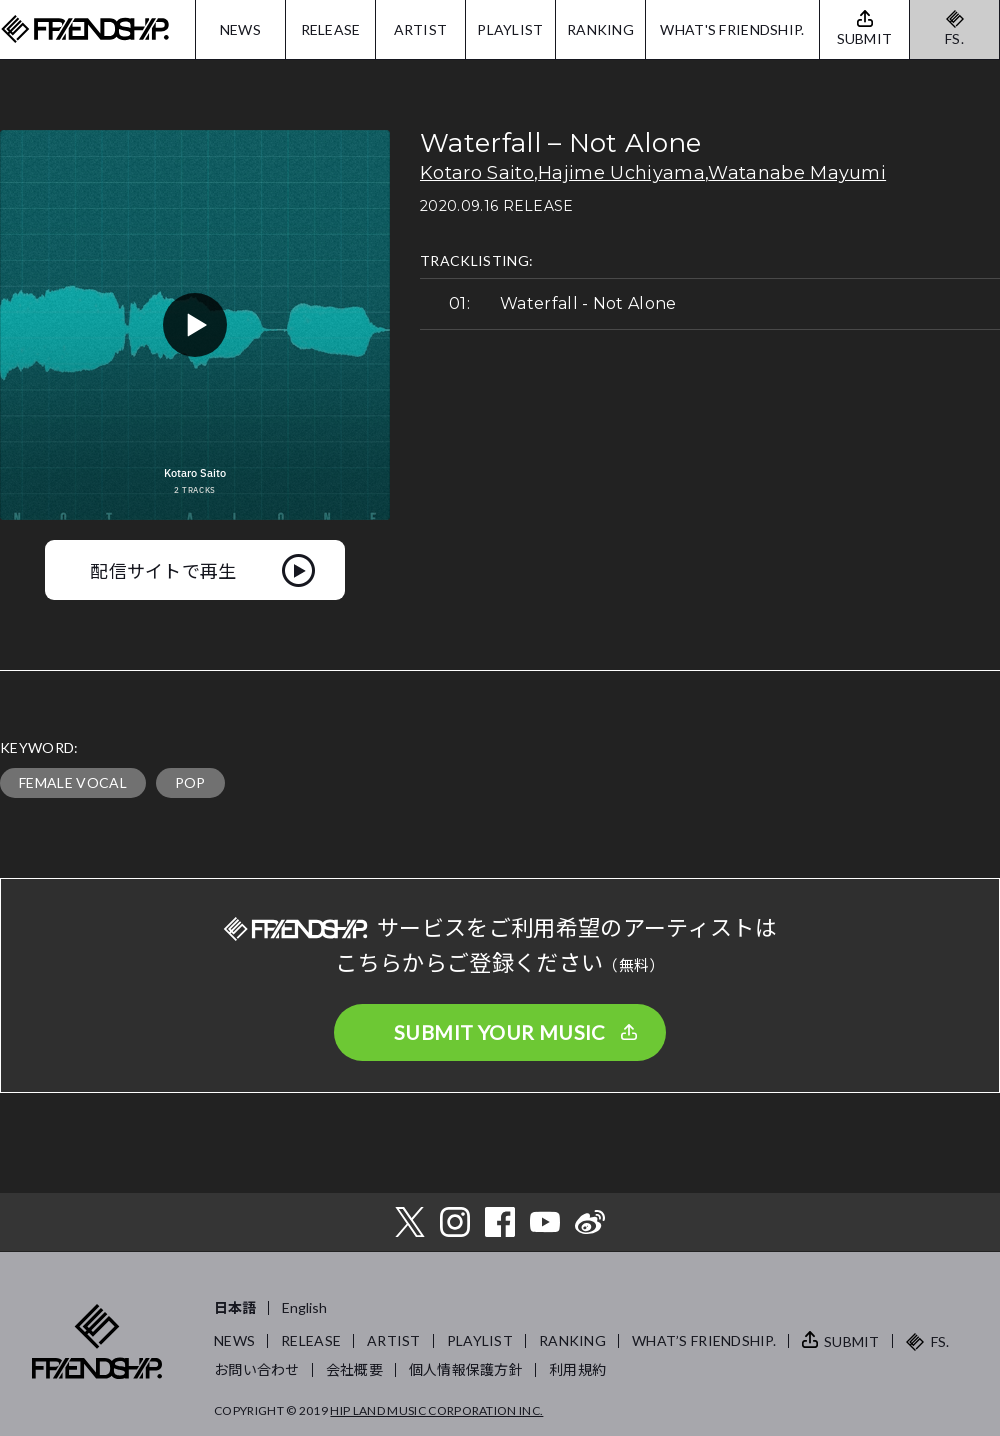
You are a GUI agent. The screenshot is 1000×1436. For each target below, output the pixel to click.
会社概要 (354, 1369)
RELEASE (331, 29)
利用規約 (577, 1369)
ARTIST (421, 29)
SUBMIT (852, 1341)
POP (190, 782)
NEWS (240, 29)
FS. (954, 38)
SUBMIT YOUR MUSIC (500, 1032)
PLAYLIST (510, 29)
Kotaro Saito (477, 173)
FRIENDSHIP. (85, 29)
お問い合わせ (257, 1369)
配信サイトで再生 (163, 570)
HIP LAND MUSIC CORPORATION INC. (436, 1410)
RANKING (600, 29)
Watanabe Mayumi (797, 173)
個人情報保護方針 (466, 1369)
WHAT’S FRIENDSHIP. (704, 1340)
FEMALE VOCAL (73, 782)
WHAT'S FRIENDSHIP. (732, 29)
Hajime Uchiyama (621, 173)
